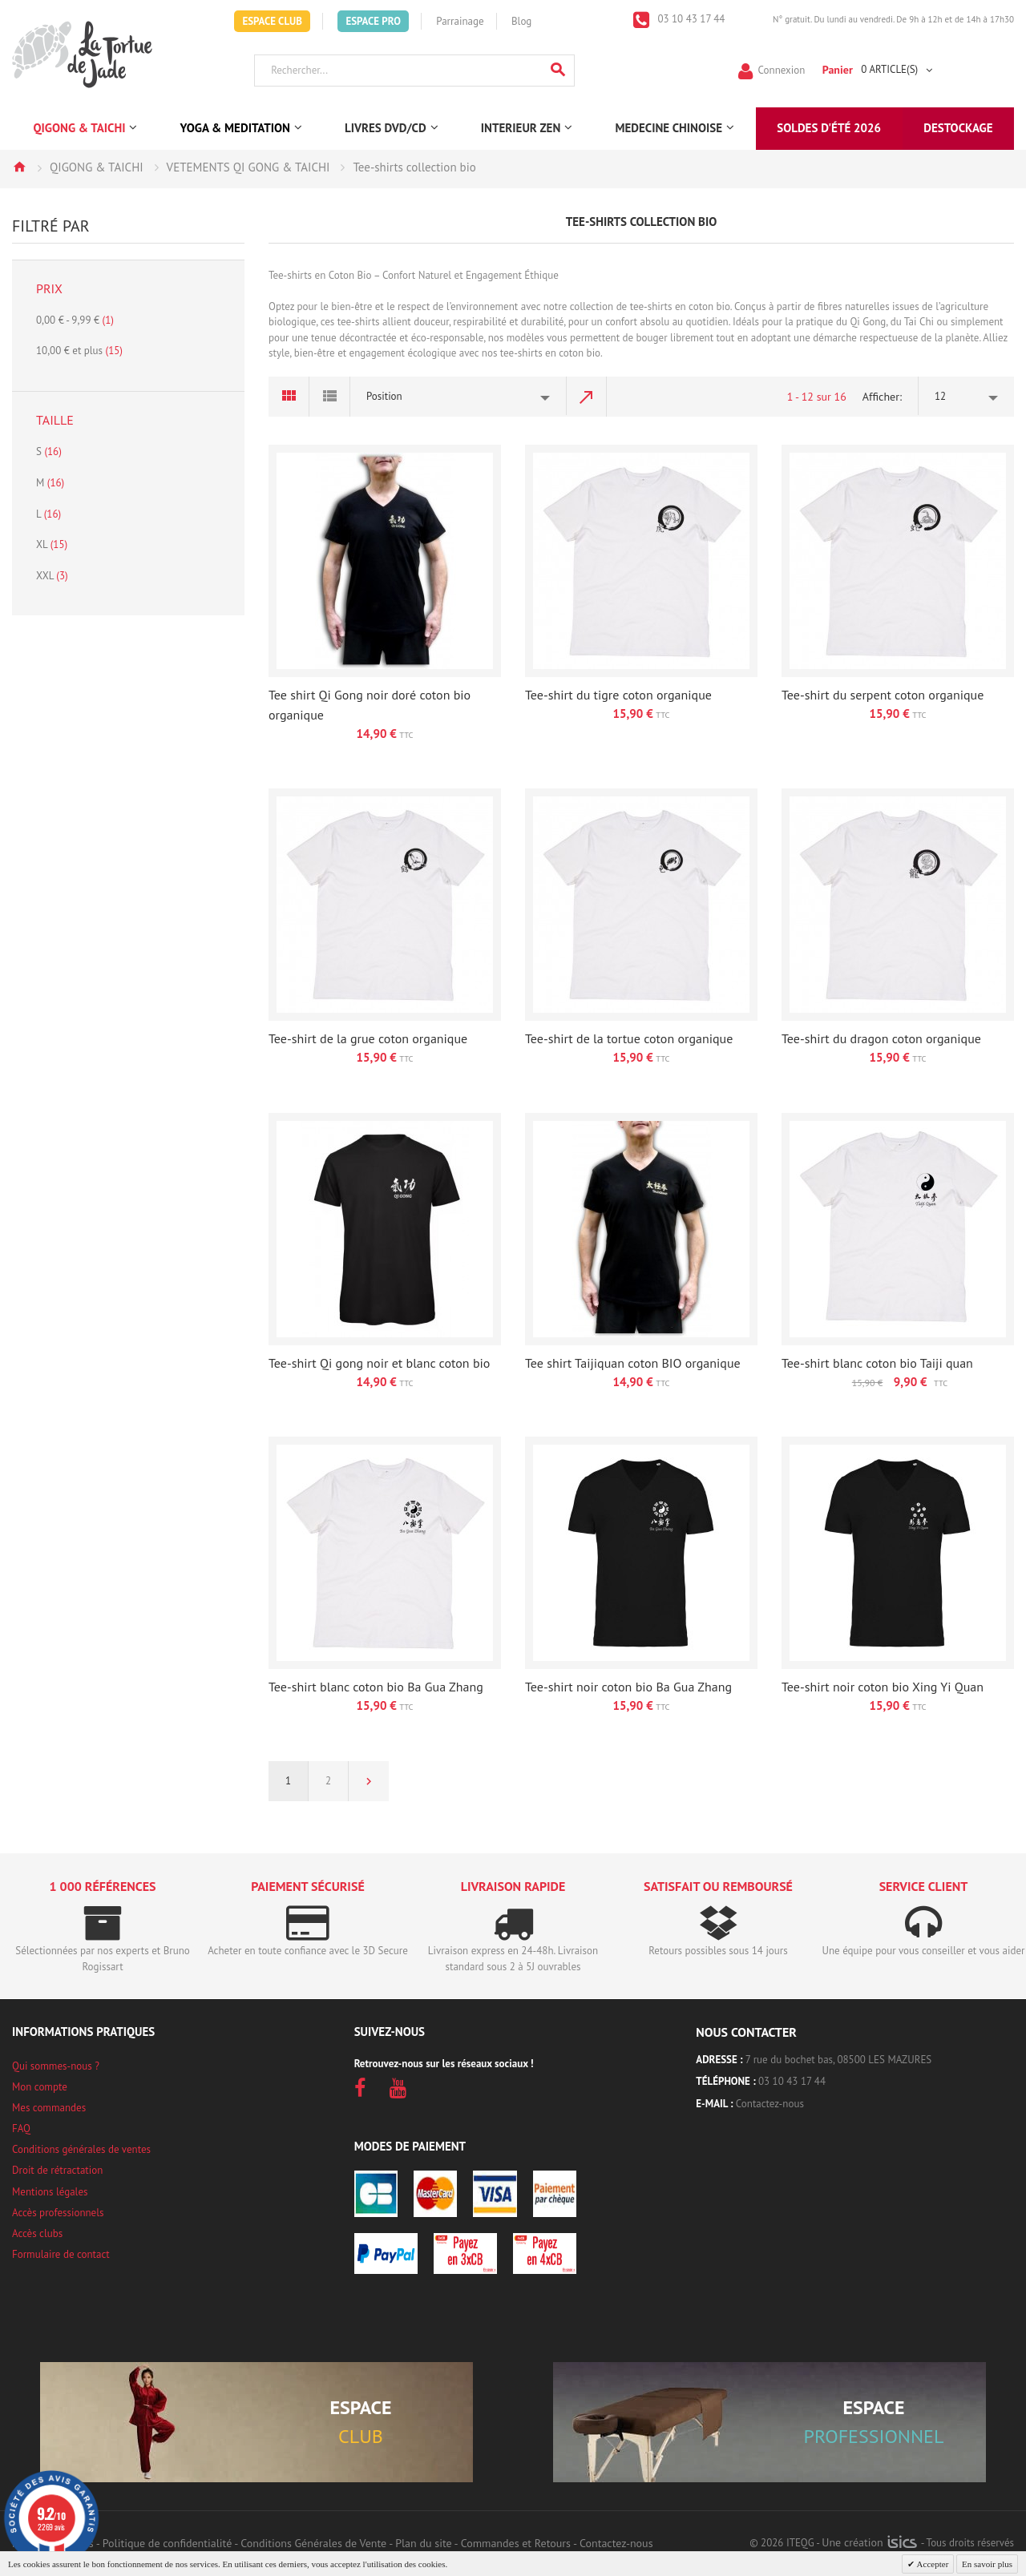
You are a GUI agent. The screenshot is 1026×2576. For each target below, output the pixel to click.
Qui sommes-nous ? (55, 2066)
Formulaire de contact (61, 2254)
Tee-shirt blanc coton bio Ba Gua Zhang (376, 1687)
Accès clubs (37, 2233)
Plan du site (423, 2543)
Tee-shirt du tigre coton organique (618, 695)
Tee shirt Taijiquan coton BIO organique (633, 1363)
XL (51, 544)
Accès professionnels (57, 2212)
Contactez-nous (770, 2103)
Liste (329, 397)
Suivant (369, 1781)
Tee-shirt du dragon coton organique (881, 1038)
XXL (52, 576)
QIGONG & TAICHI (96, 167)
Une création (869, 2542)
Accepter (931, 2564)
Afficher (880, 396)
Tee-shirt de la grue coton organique (368, 1038)
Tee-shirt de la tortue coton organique (629, 1038)
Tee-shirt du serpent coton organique (883, 695)
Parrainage (459, 21)
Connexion (782, 69)
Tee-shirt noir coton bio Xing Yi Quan (883, 1687)
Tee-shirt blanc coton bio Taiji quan (877, 1363)
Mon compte (39, 2087)
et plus (79, 350)
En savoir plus (987, 2564)
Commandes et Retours (516, 2543)
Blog (521, 21)
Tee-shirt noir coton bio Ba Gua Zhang (628, 1687)
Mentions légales (49, 2192)
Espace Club (272, 21)
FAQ (21, 2128)
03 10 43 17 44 (690, 19)
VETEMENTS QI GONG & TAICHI (248, 167)
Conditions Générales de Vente (313, 2543)
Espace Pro (372, 21)
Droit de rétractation (57, 2170)
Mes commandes (49, 2107)
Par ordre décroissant (587, 397)
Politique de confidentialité (167, 2543)
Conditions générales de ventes (81, 2149)
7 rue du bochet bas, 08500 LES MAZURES (838, 2059)
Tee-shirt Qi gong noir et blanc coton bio (379, 1363)
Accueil (19, 167)
